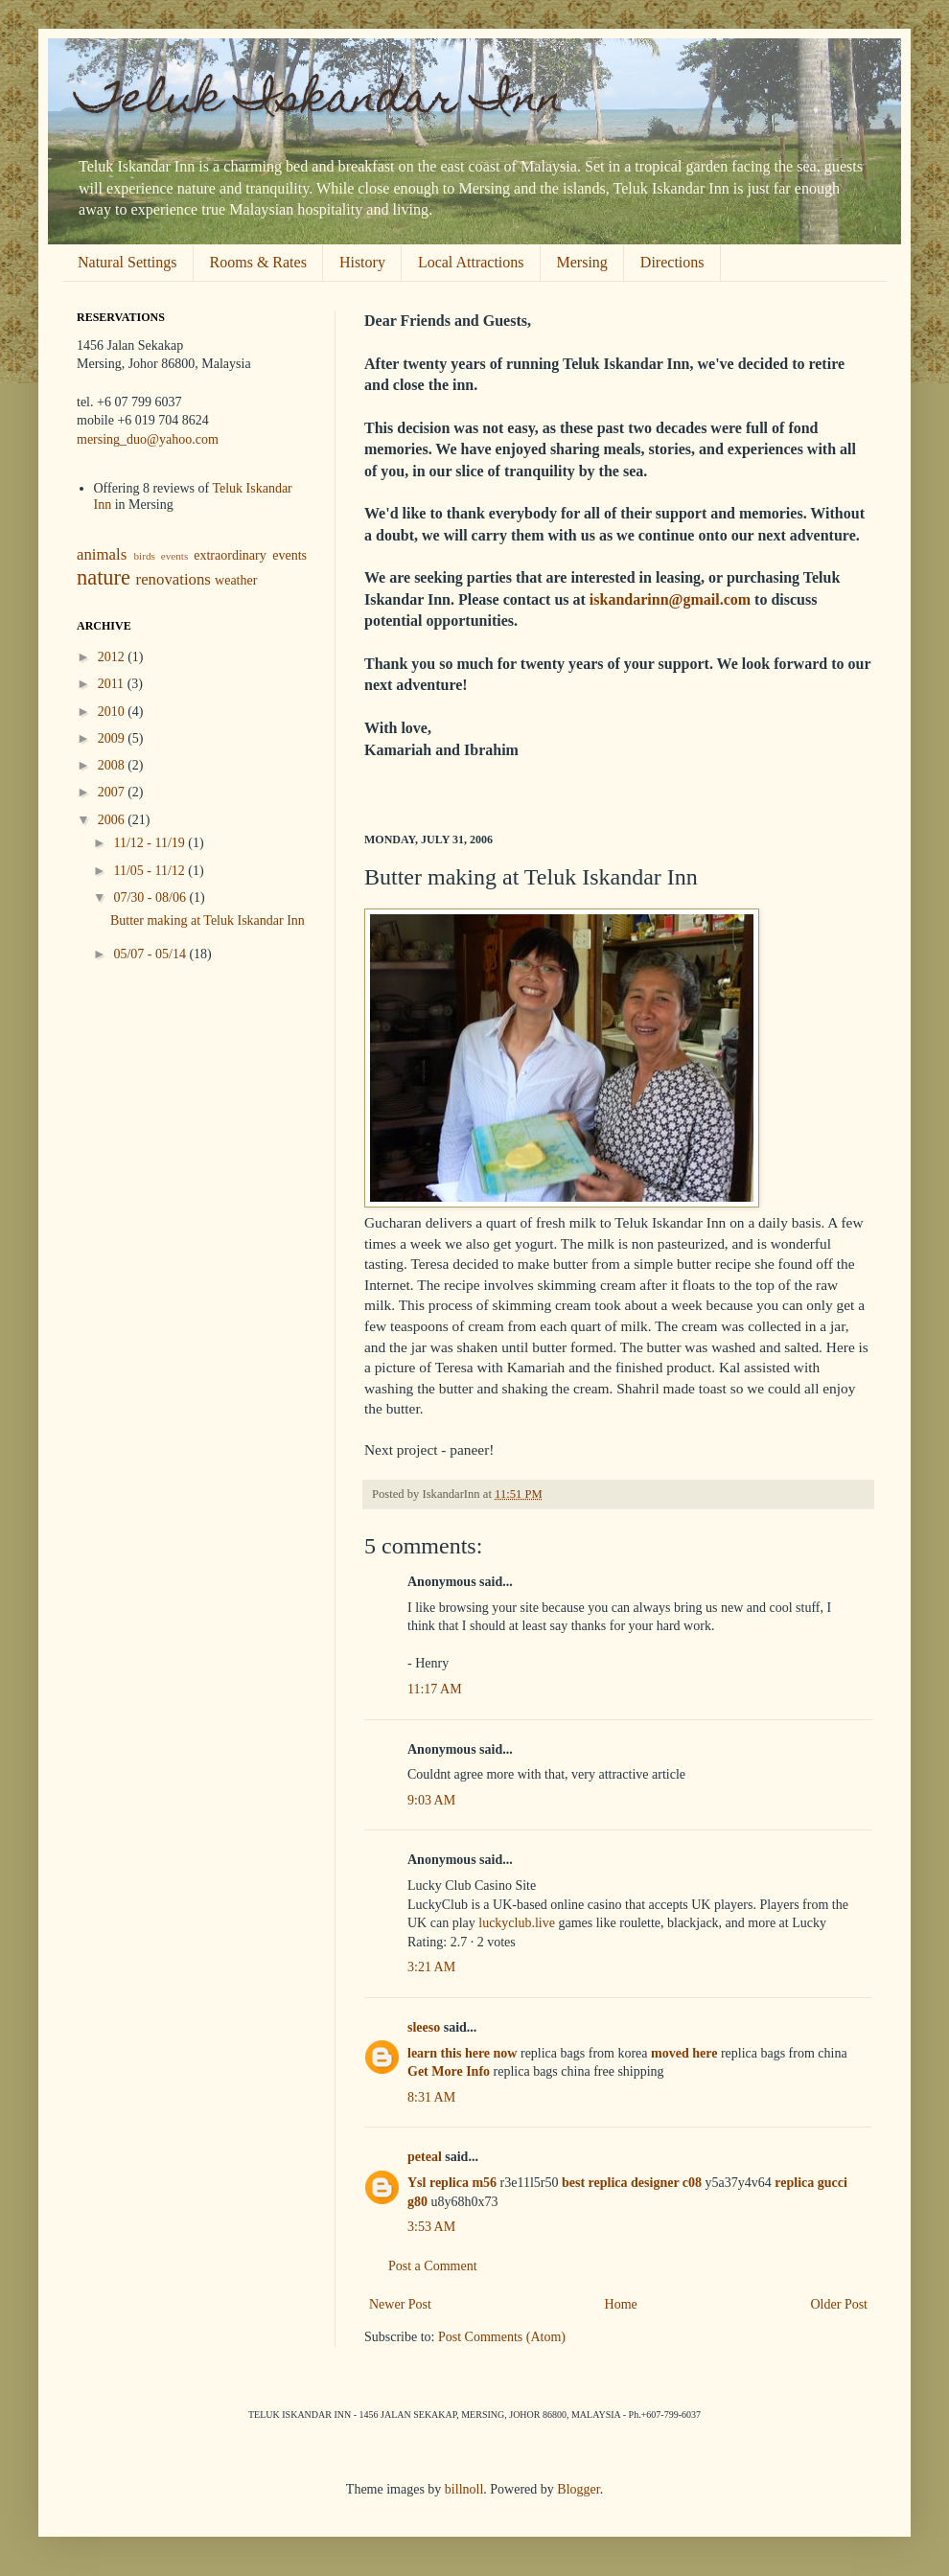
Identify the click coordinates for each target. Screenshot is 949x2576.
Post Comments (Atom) (502, 2337)
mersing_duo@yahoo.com (148, 439)
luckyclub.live (516, 1923)
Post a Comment (432, 2266)
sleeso (423, 2027)
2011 (112, 684)
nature (103, 577)
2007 (113, 792)
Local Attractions (471, 262)
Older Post (839, 2304)
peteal (424, 2157)
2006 (113, 820)
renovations (173, 579)
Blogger (578, 2489)
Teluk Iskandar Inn (320, 102)
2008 (113, 765)
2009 (113, 738)
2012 (113, 657)
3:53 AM (431, 2227)
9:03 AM (431, 1800)
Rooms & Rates (258, 262)
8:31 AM (431, 2097)
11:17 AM (434, 1689)
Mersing (582, 262)
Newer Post (400, 2304)
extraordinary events (250, 555)
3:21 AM (431, 1967)
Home (621, 2304)
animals (102, 554)
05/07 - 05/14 (151, 954)
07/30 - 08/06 (151, 897)
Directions (672, 262)
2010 (113, 711)
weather (236, 580)
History (362, 262)
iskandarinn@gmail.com (670, 599)
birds (143, 556)
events (175, 556)
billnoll (464, 2489)
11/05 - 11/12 (150, 870)
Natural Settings (127, 262)
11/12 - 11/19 (150, 843)
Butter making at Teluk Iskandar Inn (207, 920)
